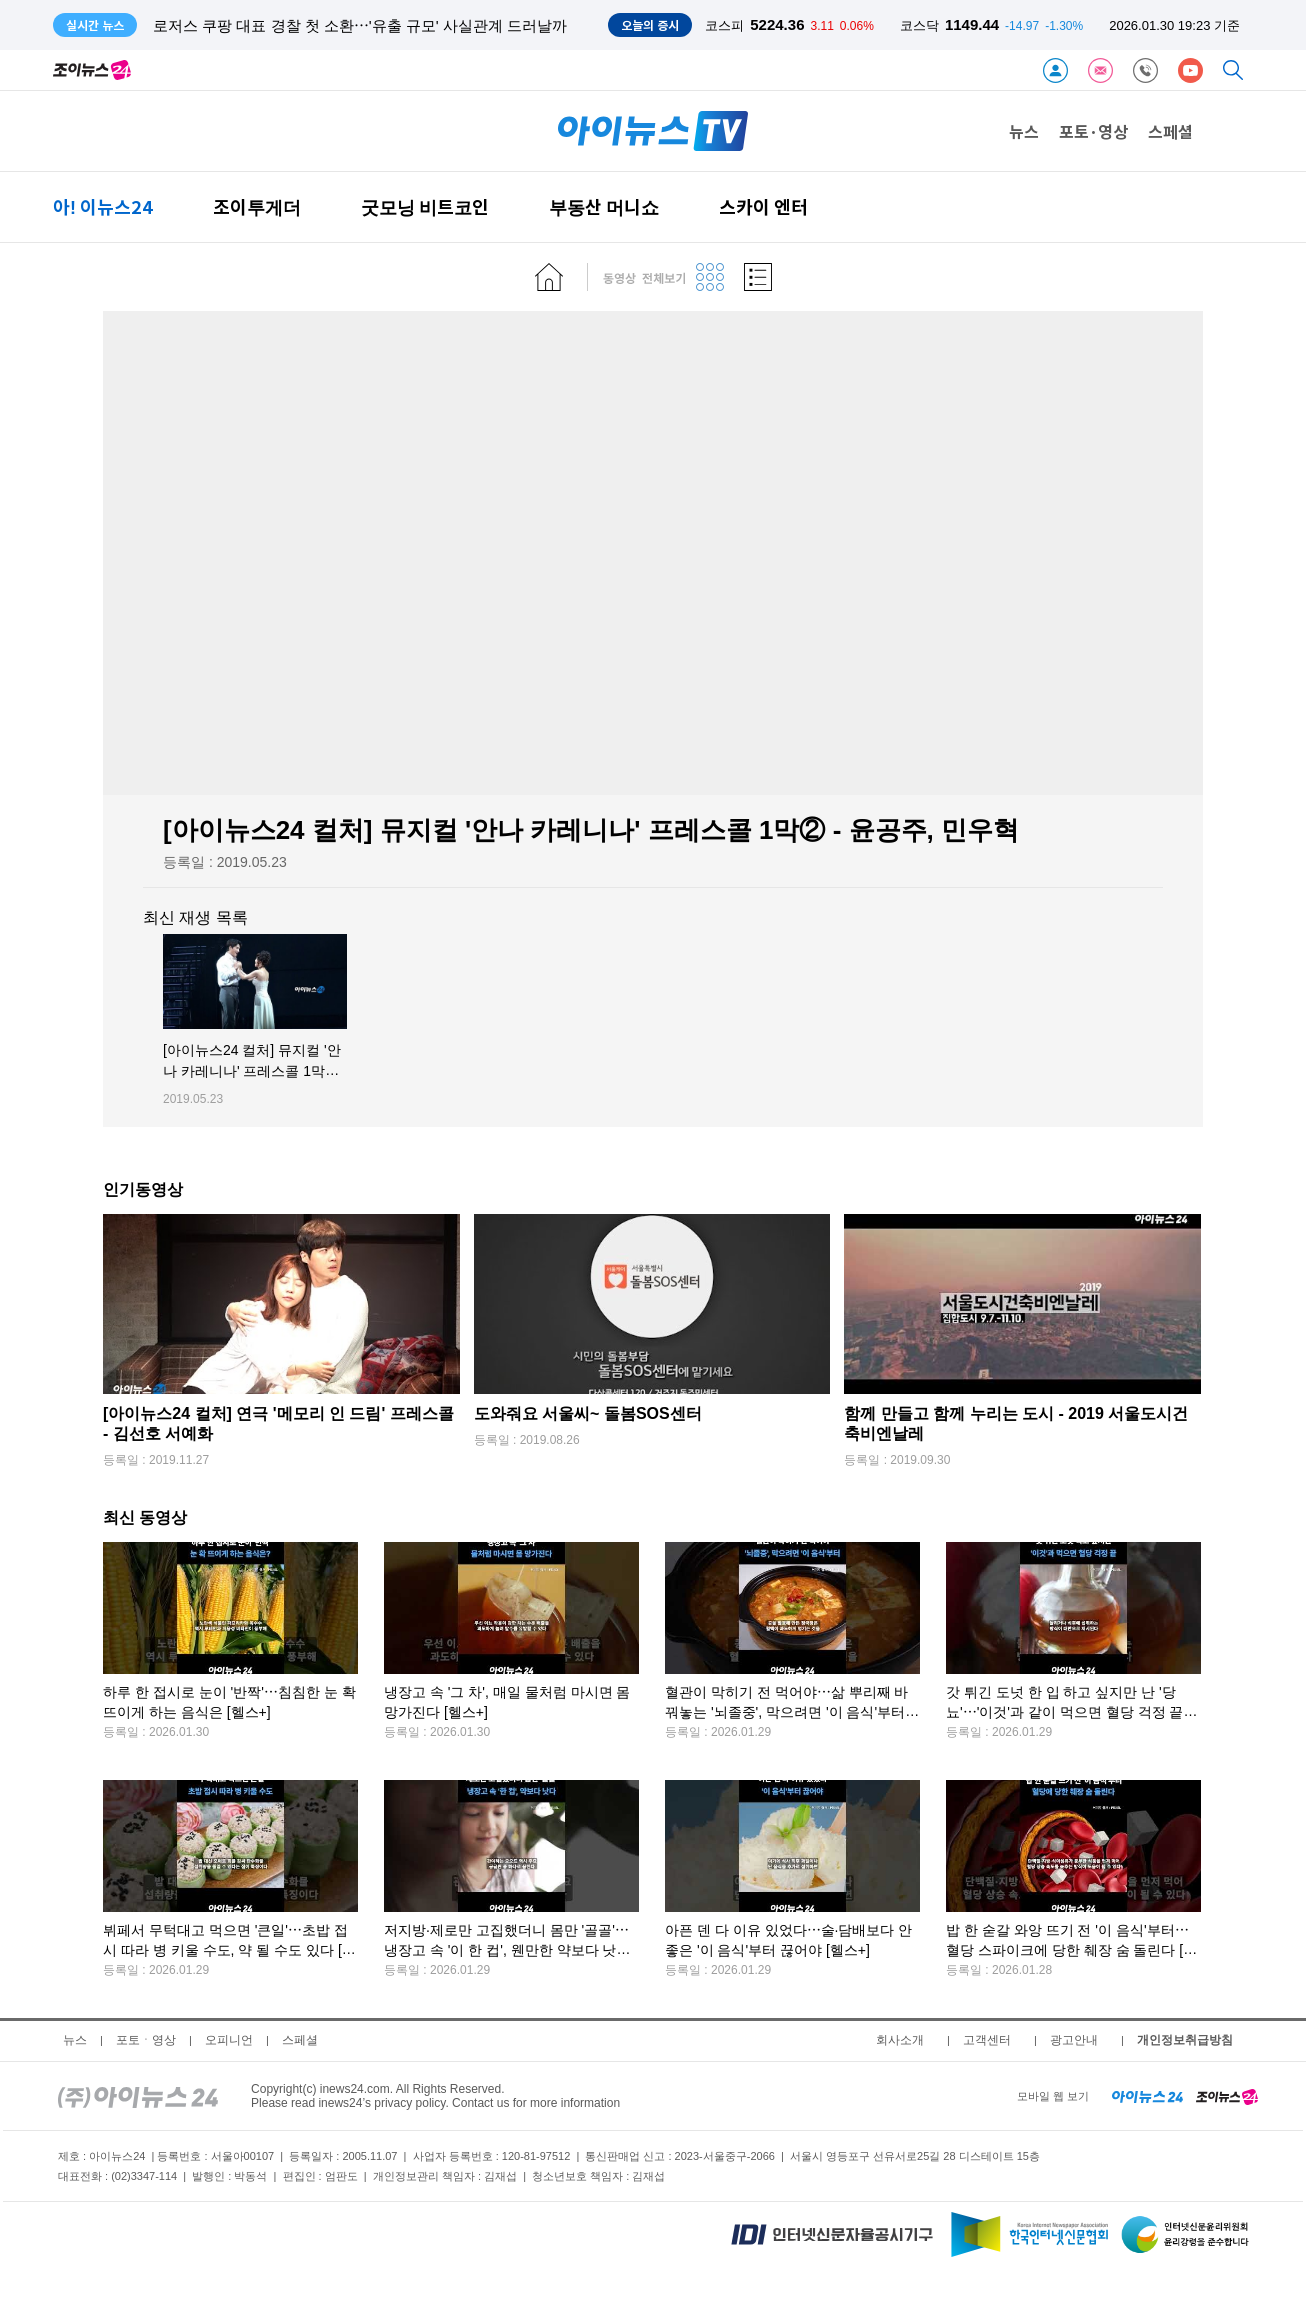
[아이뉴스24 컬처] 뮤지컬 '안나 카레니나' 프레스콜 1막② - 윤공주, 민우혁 (252, 1071)
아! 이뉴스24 (103, 206)
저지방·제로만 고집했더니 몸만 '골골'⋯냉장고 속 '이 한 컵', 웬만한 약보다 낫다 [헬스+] (507, 1950)
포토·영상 (1093, 131)
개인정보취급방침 (1185, 2040)
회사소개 (900, 2040)
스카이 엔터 (763, 206)
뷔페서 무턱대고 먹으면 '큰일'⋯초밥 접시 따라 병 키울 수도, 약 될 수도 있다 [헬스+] (229, 1950)
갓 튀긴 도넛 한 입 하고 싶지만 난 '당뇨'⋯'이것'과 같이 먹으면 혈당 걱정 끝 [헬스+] (1064, 1712)
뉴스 (1024, 131)
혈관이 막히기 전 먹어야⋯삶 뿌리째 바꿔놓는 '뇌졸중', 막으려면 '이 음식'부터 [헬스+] (786, 1712)
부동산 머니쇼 (604, 206)
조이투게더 (257, 206)
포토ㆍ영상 (146, 2040)
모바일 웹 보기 (1053, 2096)
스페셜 (1170, 131)
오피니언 (229, 2040)
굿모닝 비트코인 (425, 206)
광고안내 (1074, 2040)
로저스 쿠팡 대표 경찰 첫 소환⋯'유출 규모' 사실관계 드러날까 (360, 25)
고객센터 (987, 2040)
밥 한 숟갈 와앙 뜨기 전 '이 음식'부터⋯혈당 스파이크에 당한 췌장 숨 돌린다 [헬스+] (1071, 1950)
